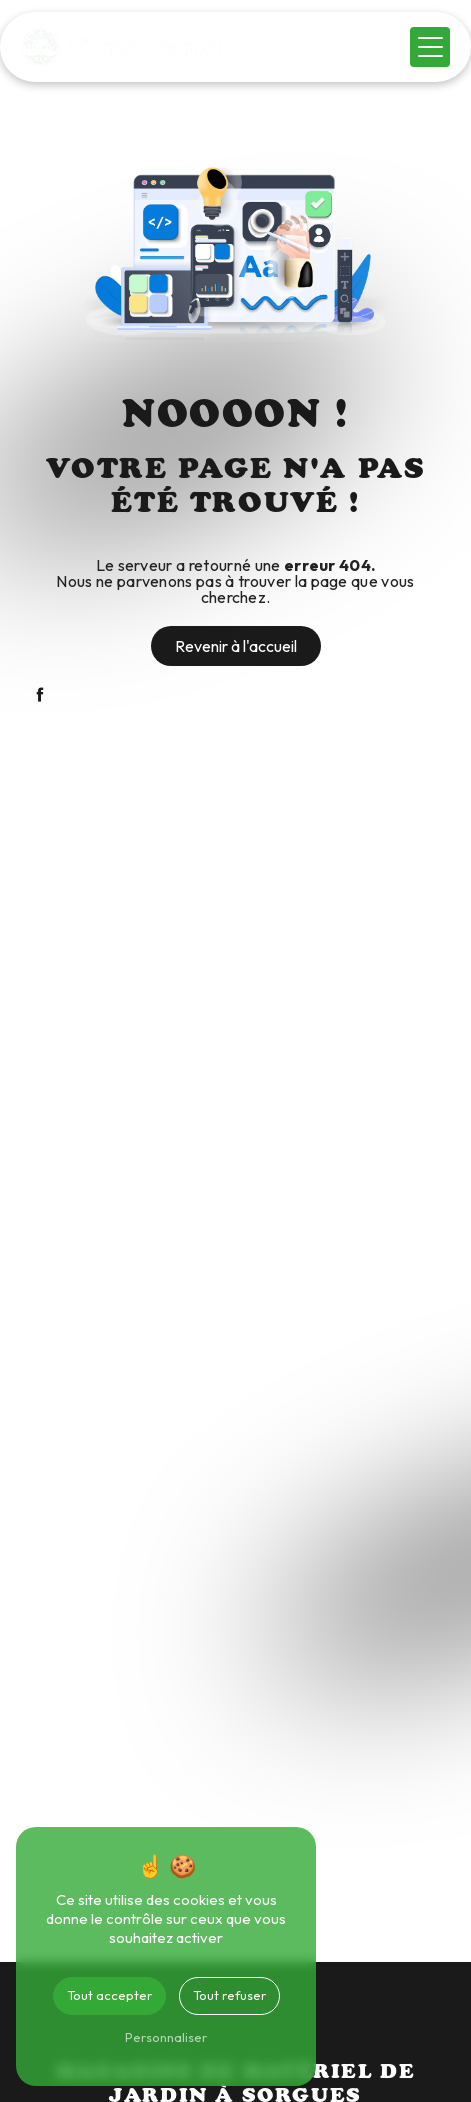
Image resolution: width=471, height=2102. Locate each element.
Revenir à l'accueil (236, 646)
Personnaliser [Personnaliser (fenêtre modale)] (166, 2037)
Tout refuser (229, 1995)
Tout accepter (109, 1995)
